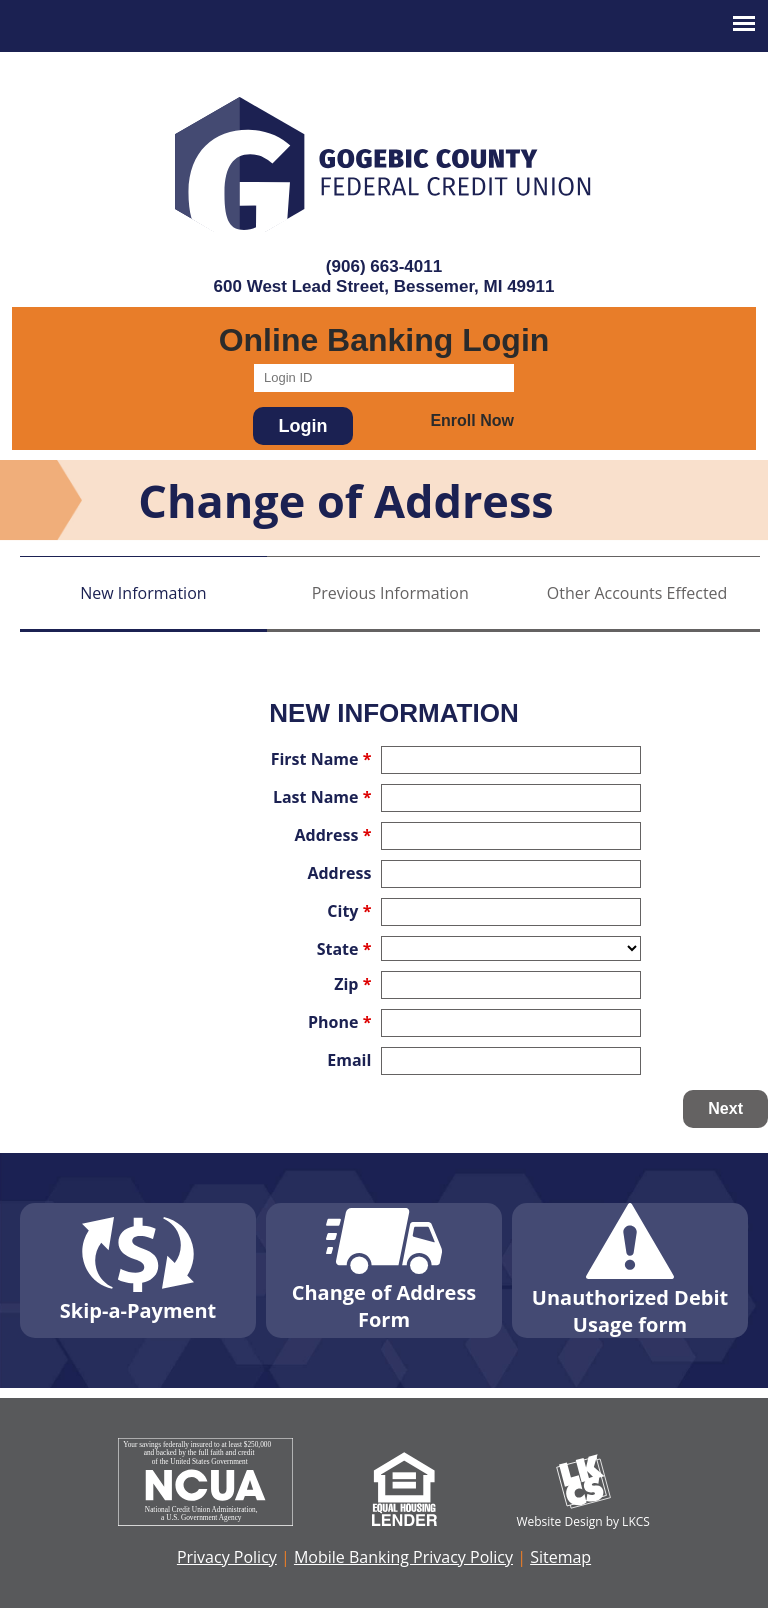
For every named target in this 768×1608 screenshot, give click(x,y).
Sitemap (560, 1557)
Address (333, 835)
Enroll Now (472, 420)
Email (349, 1060)
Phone (339, 1022)
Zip (352, 984)
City (349, 911)
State (344, 949)
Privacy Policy (227, 1557)
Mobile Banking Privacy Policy (403, 1557)
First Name (321, 759)
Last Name (322, 797)
